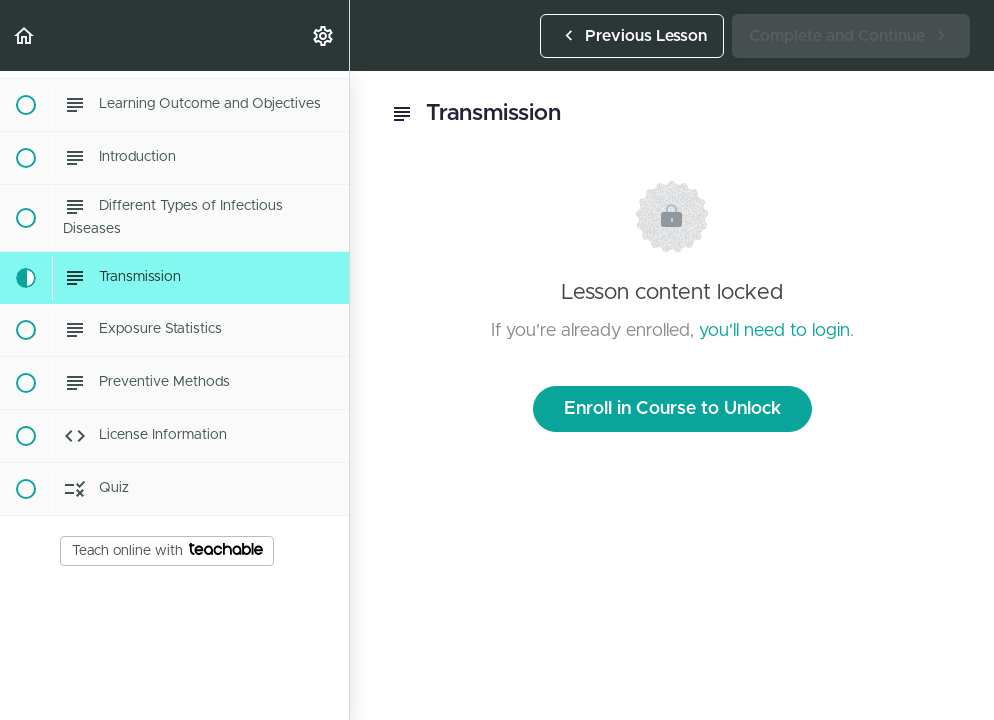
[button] (25, 35)
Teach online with (167, 550)
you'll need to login (774, 331)
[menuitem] (324, 35)
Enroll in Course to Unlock (672, 409)
